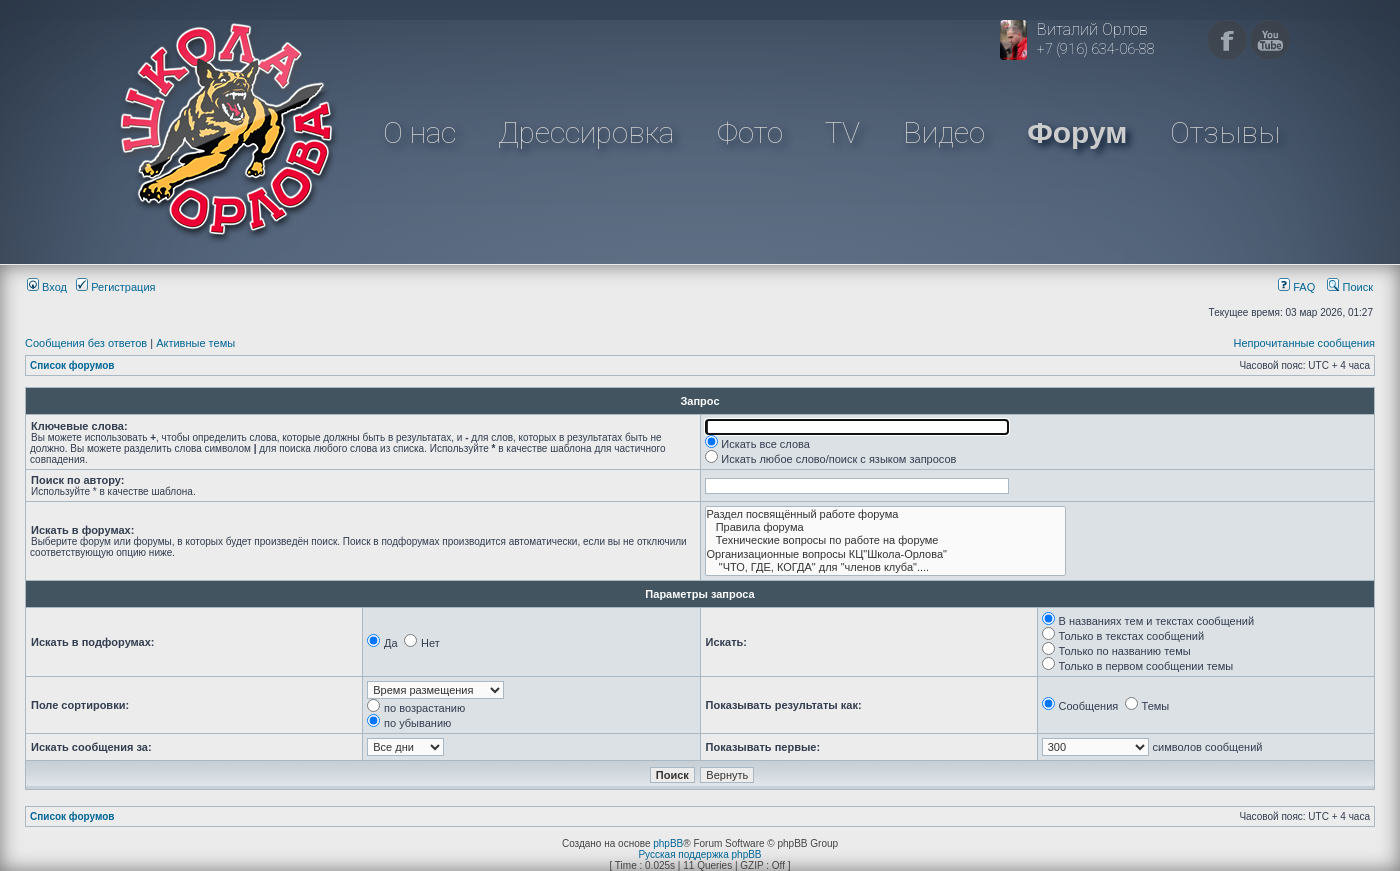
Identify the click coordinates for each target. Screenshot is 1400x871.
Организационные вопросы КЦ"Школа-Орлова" (886, 554)
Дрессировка (586, 132)
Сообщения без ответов (86, 343)
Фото (750, 132)
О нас (419, 132)
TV (842, 132)
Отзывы (1225, 132)
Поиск (1350, 287)
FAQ (1296, 287)
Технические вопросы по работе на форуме (886, 540)
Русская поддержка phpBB (699, 854)
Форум (1077, 132)
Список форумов (72, 365)
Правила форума (886, 527)
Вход (47, 287)
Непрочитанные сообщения (1304, 343)
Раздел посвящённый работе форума (886, 514)
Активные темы (195, 343)
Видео (944, 132)
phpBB (668, 843)
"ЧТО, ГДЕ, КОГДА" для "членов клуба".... (886, 567)
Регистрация (115, 287)
